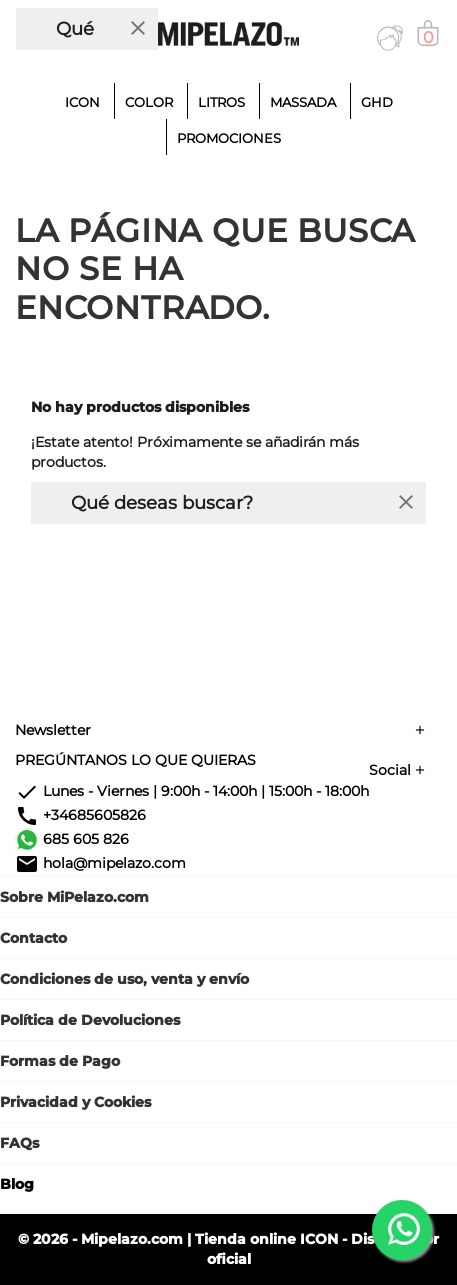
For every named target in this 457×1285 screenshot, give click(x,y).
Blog (17, 1184)
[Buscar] (67, 29)
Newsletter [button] (53, 730)
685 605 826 (86, 839)
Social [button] (390, 770)
